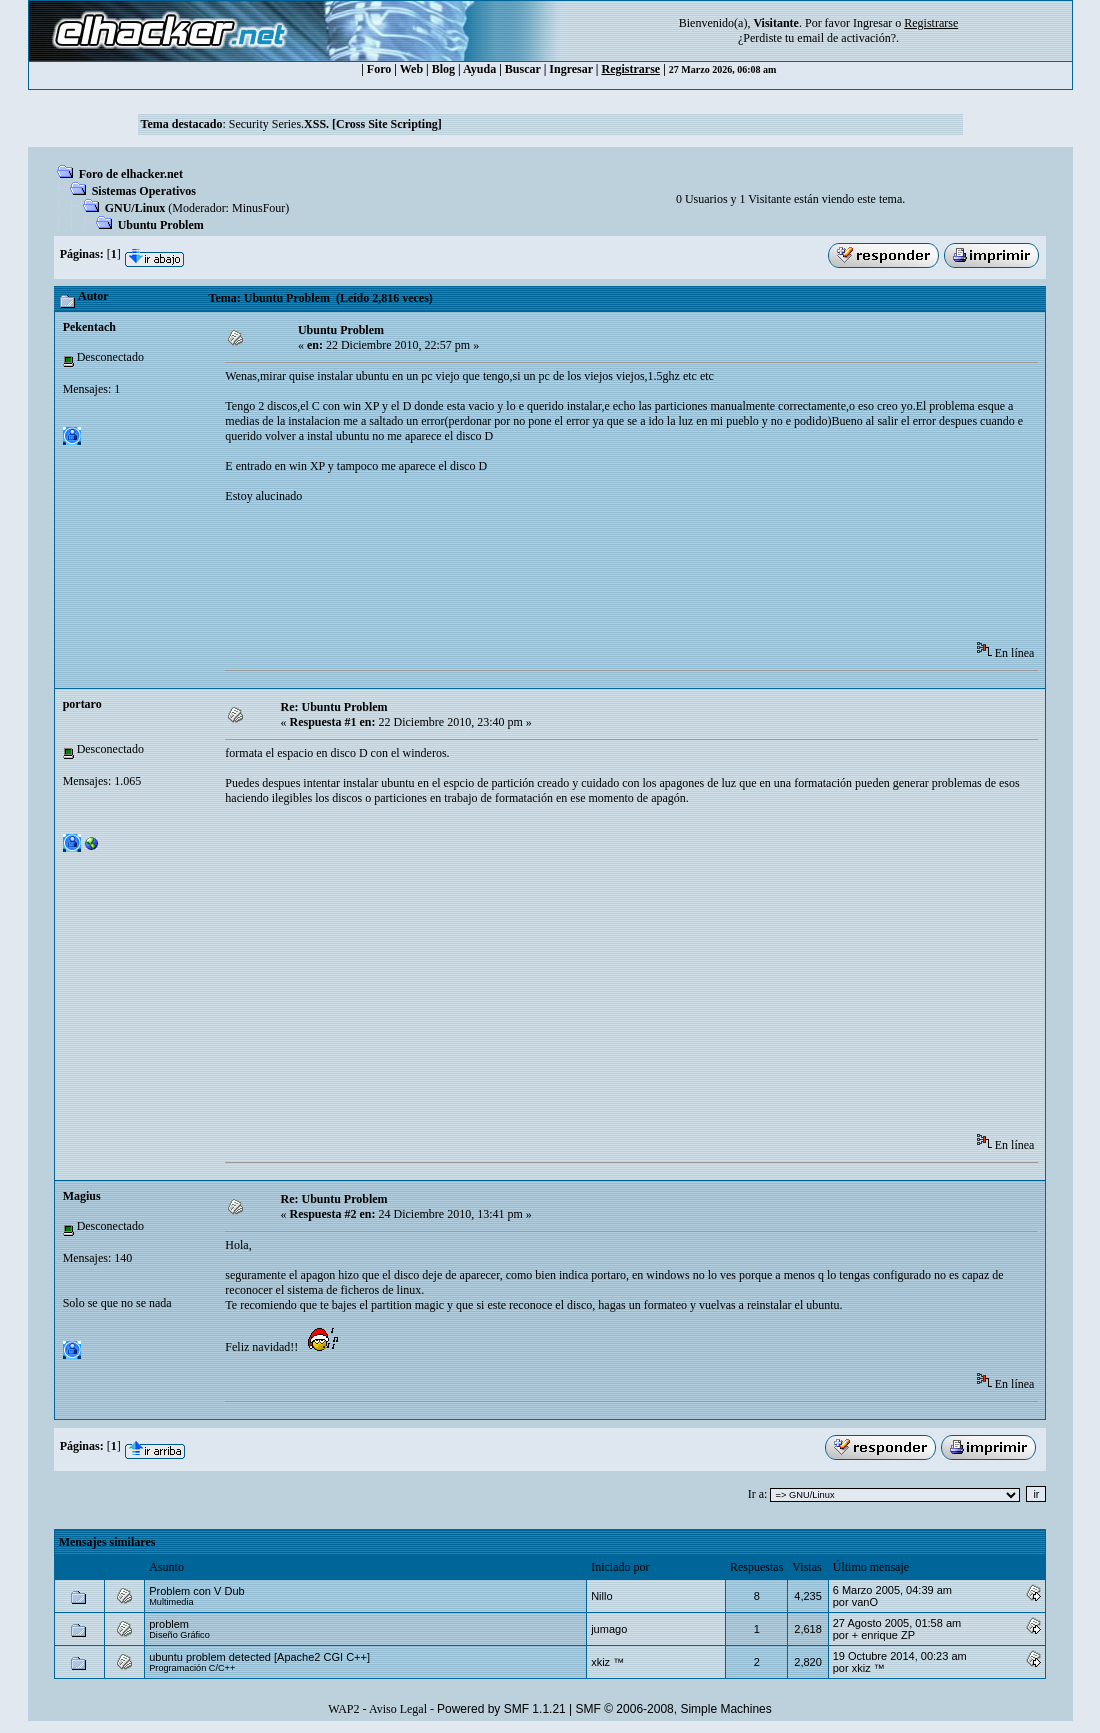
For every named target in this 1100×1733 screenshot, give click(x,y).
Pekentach (89, 327)
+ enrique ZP (883, 1635)
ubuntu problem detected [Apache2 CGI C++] (259, 1657)
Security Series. (335, 124)
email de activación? (846, 38)
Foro (379, 69)
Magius (82, 1196)
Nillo (601, 1596)
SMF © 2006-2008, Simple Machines (674, 1709)
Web (411, 69)
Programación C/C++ (192, 1668)
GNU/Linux (135, 208)
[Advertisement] (589, 579)
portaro (82, 704)
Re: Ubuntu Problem (334, 707)
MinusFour (258, 208)
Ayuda (479, 69)
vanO (865, 1602)
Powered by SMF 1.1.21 (501, 1709)
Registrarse (631, 69)
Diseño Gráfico (179, 1635)
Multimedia (171, 1602)
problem (169, 1624)
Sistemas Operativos (144, 191)
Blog (443, 69)
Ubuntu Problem (161, 225)
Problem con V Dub (196, 1591)
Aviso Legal (398, 1709)
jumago (609, 1629)
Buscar (523, 69)
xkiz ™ (607, 1662)
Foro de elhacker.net (131, 174)
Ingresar (872, 23)
